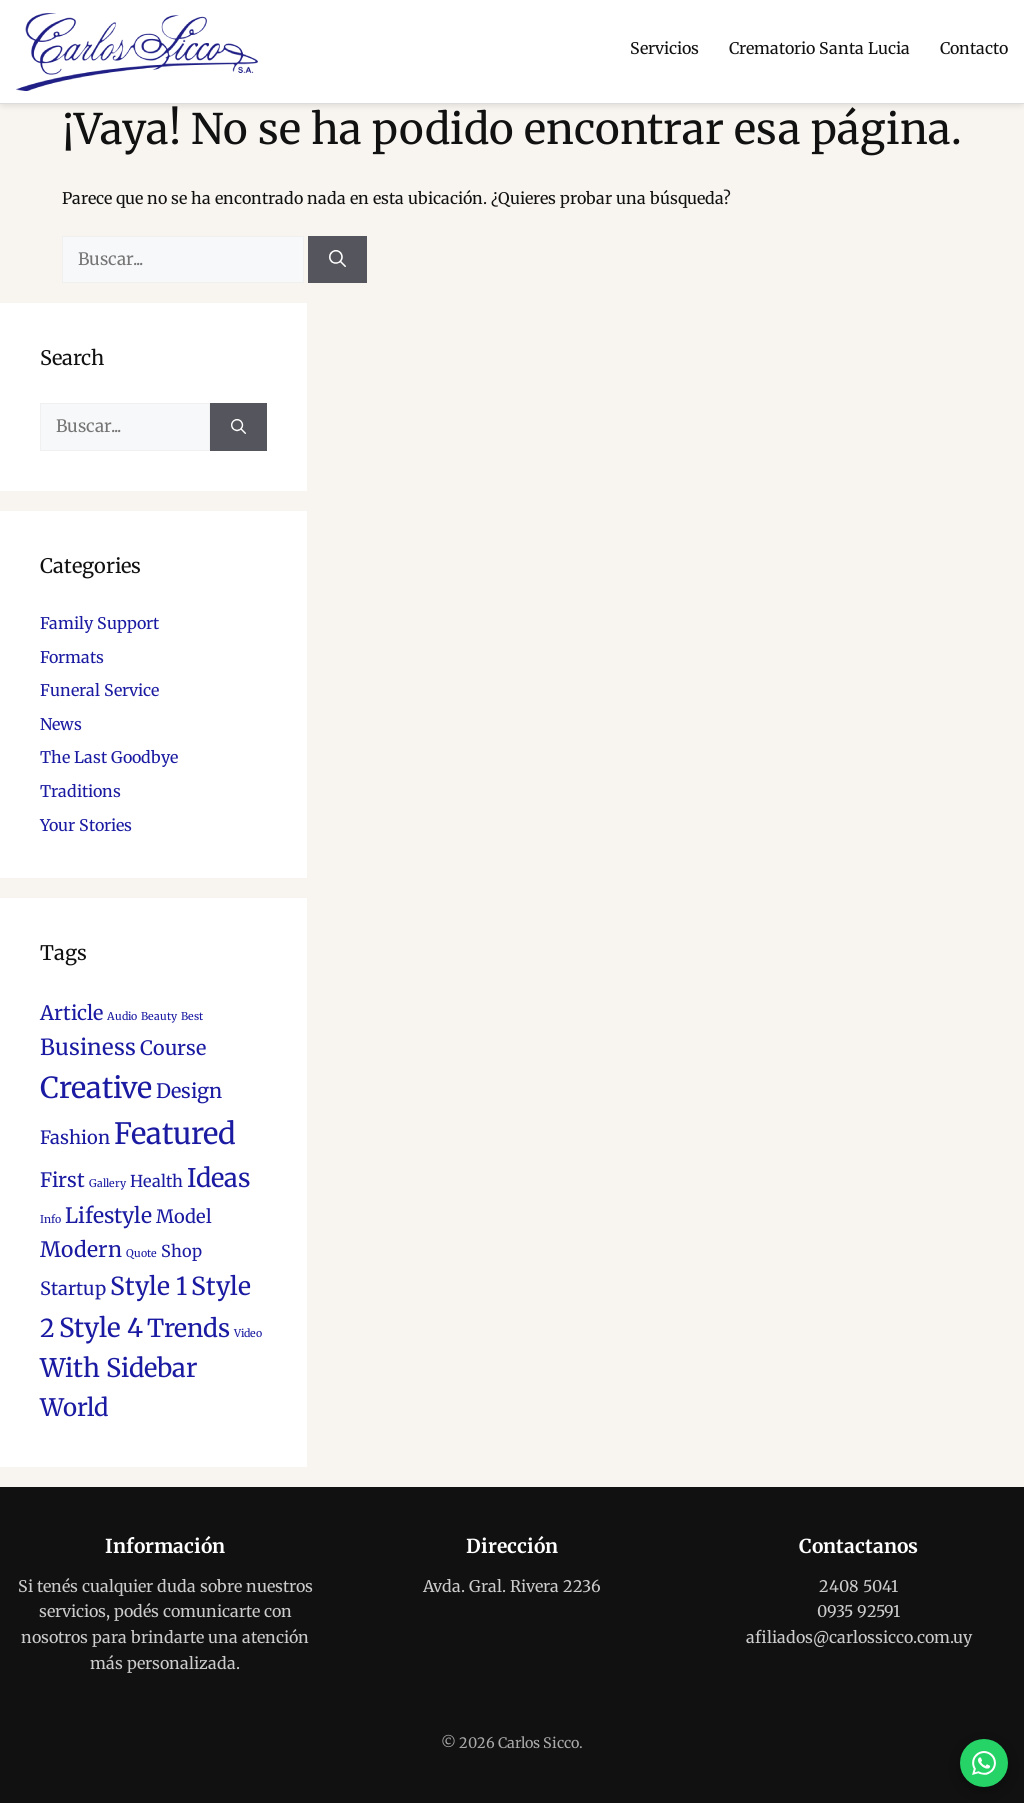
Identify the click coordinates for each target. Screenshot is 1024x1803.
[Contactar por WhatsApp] (984, 1763)
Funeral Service (99, 690)
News (61, 724)
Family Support (99, 623)
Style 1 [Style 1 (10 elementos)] (148, 1286)
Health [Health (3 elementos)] (156, 1181)
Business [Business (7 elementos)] (88, 1047)
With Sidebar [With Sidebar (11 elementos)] (118, 1368)
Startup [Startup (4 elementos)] (73, 1288)
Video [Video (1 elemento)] (248, 1333)
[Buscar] (337, 260)
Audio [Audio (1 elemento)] (122, 1016)
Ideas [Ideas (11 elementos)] (219, 1178)
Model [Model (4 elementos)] (184, 1216)
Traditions (80, 791)
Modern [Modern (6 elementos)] (81, 1249)
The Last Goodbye (109, 757)
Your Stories (86, 825)
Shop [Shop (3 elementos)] (181, 1251)
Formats (72, 657)
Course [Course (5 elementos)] (173, 1048)
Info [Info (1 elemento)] (50, 1219)
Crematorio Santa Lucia (819, 48)
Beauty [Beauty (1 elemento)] (159, 1016)
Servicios (664, 48)
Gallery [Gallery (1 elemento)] (107, 1183)
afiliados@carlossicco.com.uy (859, 1637)
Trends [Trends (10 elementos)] (188, 1328)
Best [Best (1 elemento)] (192, 1016)
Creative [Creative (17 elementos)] (96, 1088)
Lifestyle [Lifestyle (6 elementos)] (108, 1215)
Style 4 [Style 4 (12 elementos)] (101, 1327)
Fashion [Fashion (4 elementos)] (75, 1137)
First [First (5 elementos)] (62, 1180)
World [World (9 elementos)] (74, 1407)
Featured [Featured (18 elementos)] (175, 1133)
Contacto (974, 48)
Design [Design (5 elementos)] (189, 1091)
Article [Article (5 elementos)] (71, 1013)
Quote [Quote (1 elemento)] (141, 1253)
